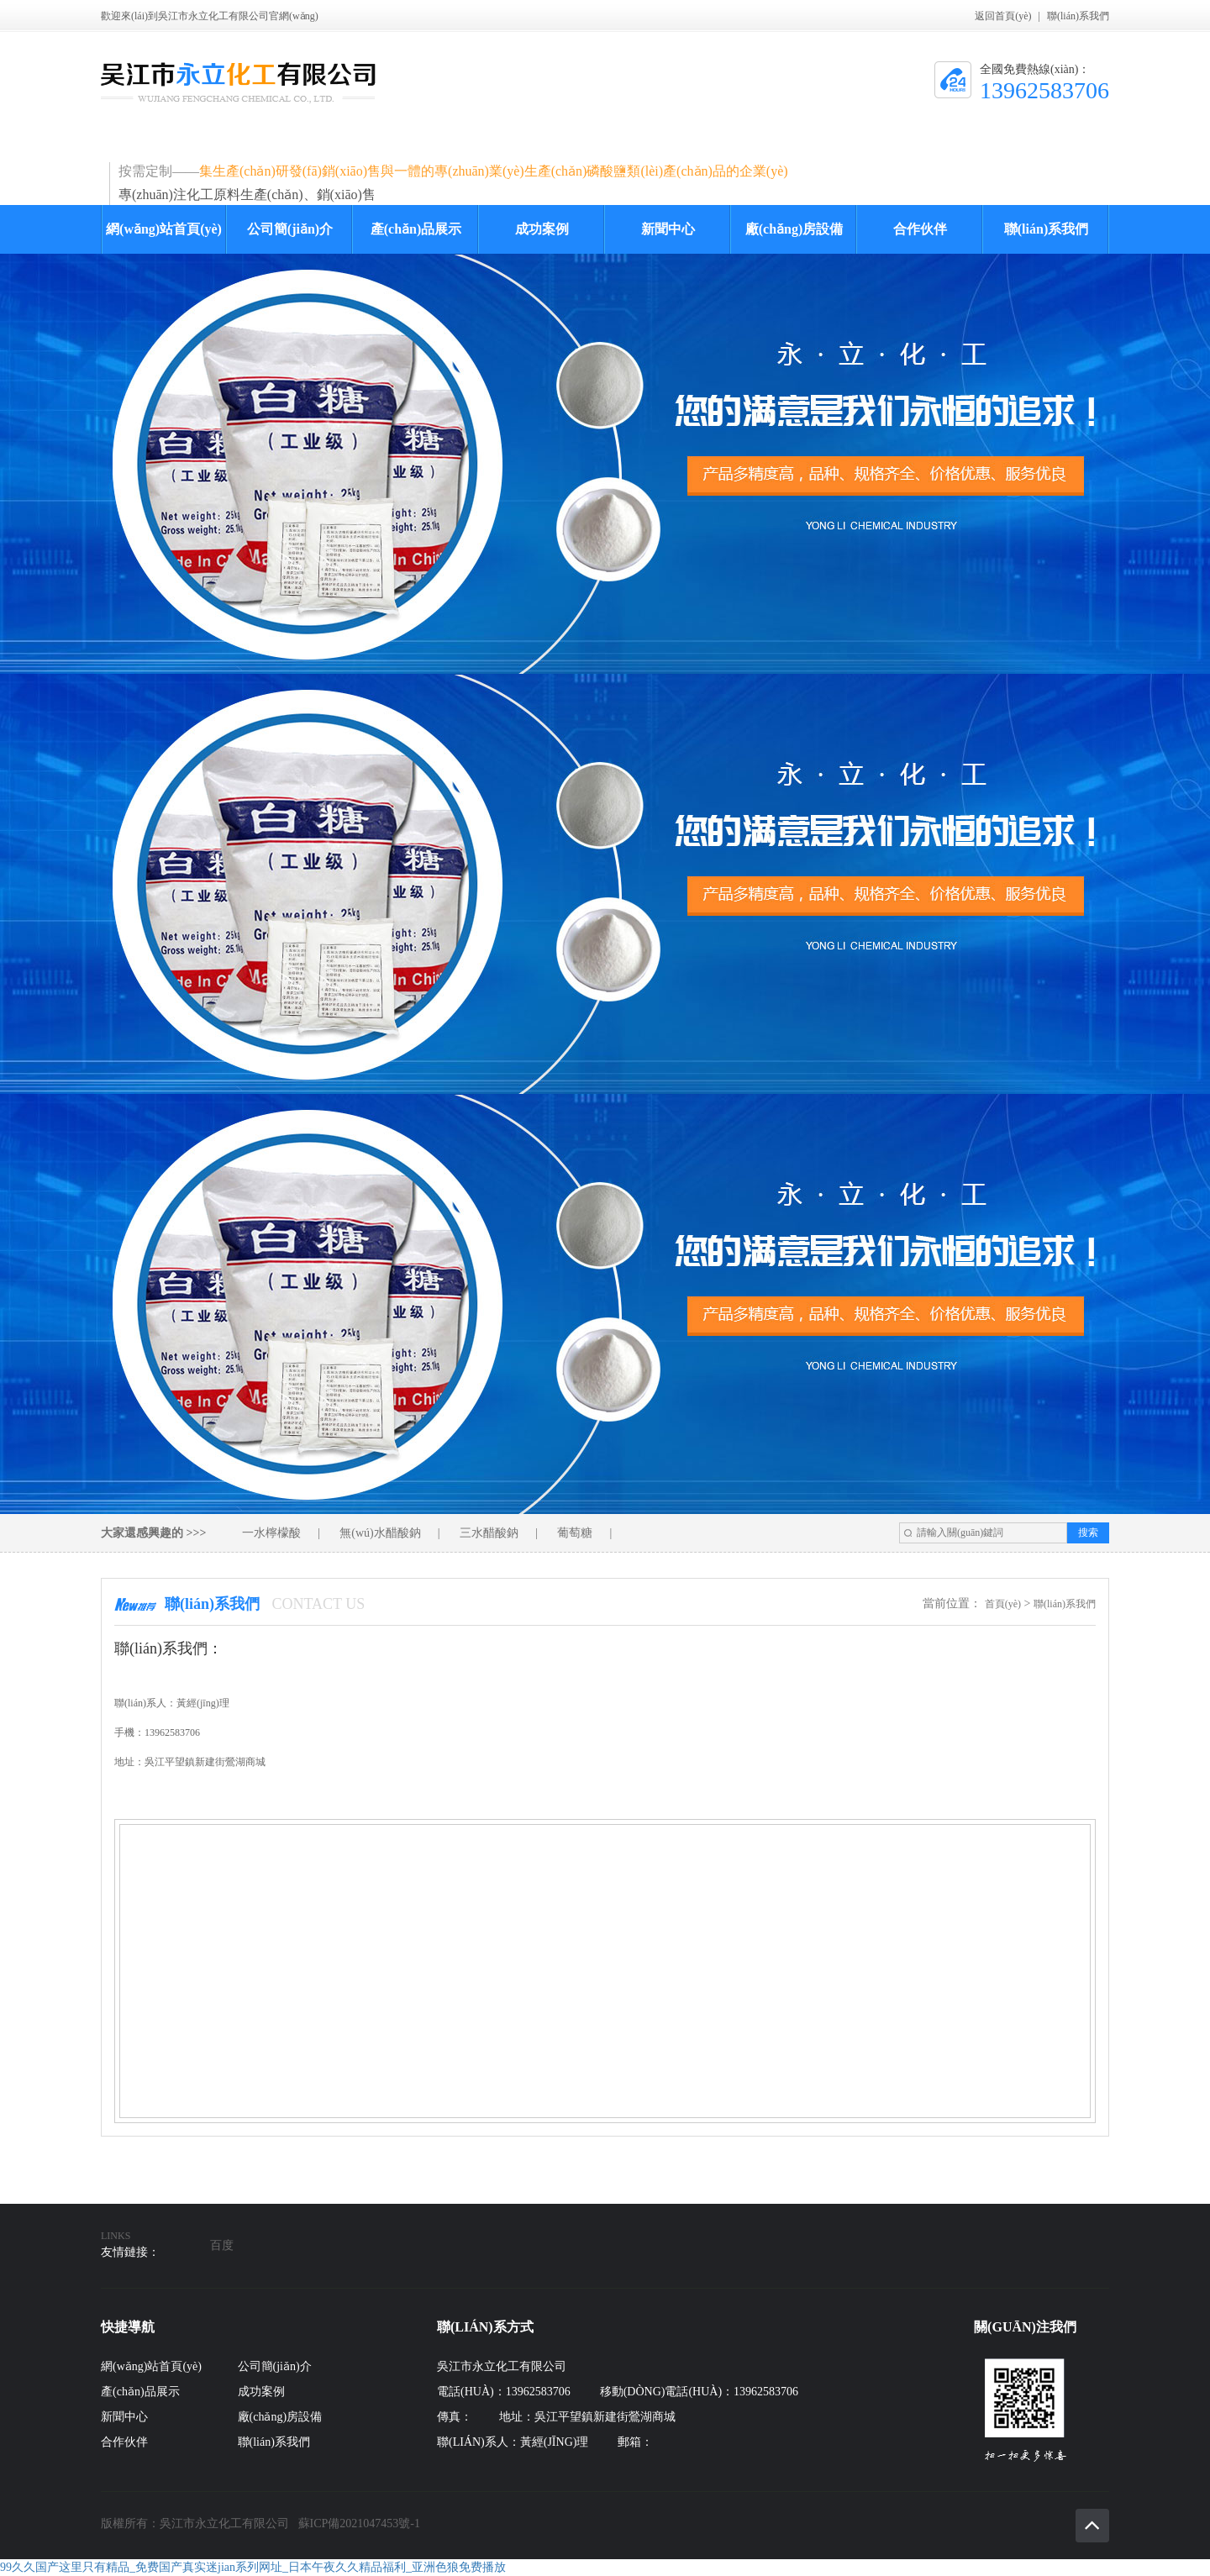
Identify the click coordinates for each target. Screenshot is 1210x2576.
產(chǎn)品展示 (416, 229)
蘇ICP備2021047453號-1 (359, 2523)
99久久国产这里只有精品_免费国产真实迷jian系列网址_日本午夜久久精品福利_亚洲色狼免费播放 (253, 2567)
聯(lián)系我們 (1078, 16)
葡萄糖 (574, 1533)
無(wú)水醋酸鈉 (379, 1533)
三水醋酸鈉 (489, 1533)
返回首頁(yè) (1003, 16)
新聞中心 (668, 229)
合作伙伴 (920, 229)
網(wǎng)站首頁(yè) (164, 229)
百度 (222, 2245)
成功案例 (542, 229)
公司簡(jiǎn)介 (290, 229)
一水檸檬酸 (271, 1533)
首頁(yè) (1003, 1604)
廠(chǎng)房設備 (794, 229)
